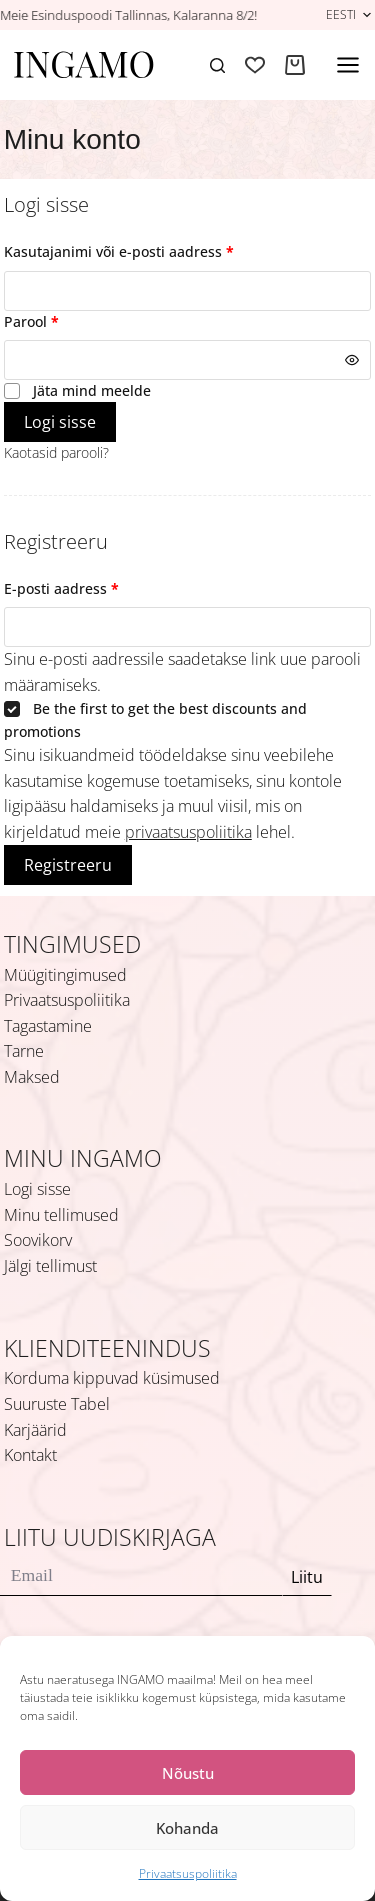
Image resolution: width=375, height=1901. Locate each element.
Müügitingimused (65, 975)
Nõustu (188, 1773)
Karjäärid (35, 1430)
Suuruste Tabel (57, 1404)
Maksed (32, 1077)
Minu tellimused (61, 1215)
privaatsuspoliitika (188, 832)
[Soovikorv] (255, 65)
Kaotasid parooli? (56, 452)
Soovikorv (38, 1240)
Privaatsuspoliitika (188, 1873)
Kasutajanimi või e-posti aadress (144, 251)
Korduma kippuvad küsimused (112, 1378)
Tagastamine (48, 1026)
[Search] (217, 65)
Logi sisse (60, 422)
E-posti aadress (86, 588)
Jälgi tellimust (50, 1266)
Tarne (24, 1051)
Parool (56, 321)
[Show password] (352, 360)
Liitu (307, 1577)
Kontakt (30, 1455)
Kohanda (187, 1828)
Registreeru (68, 865)
